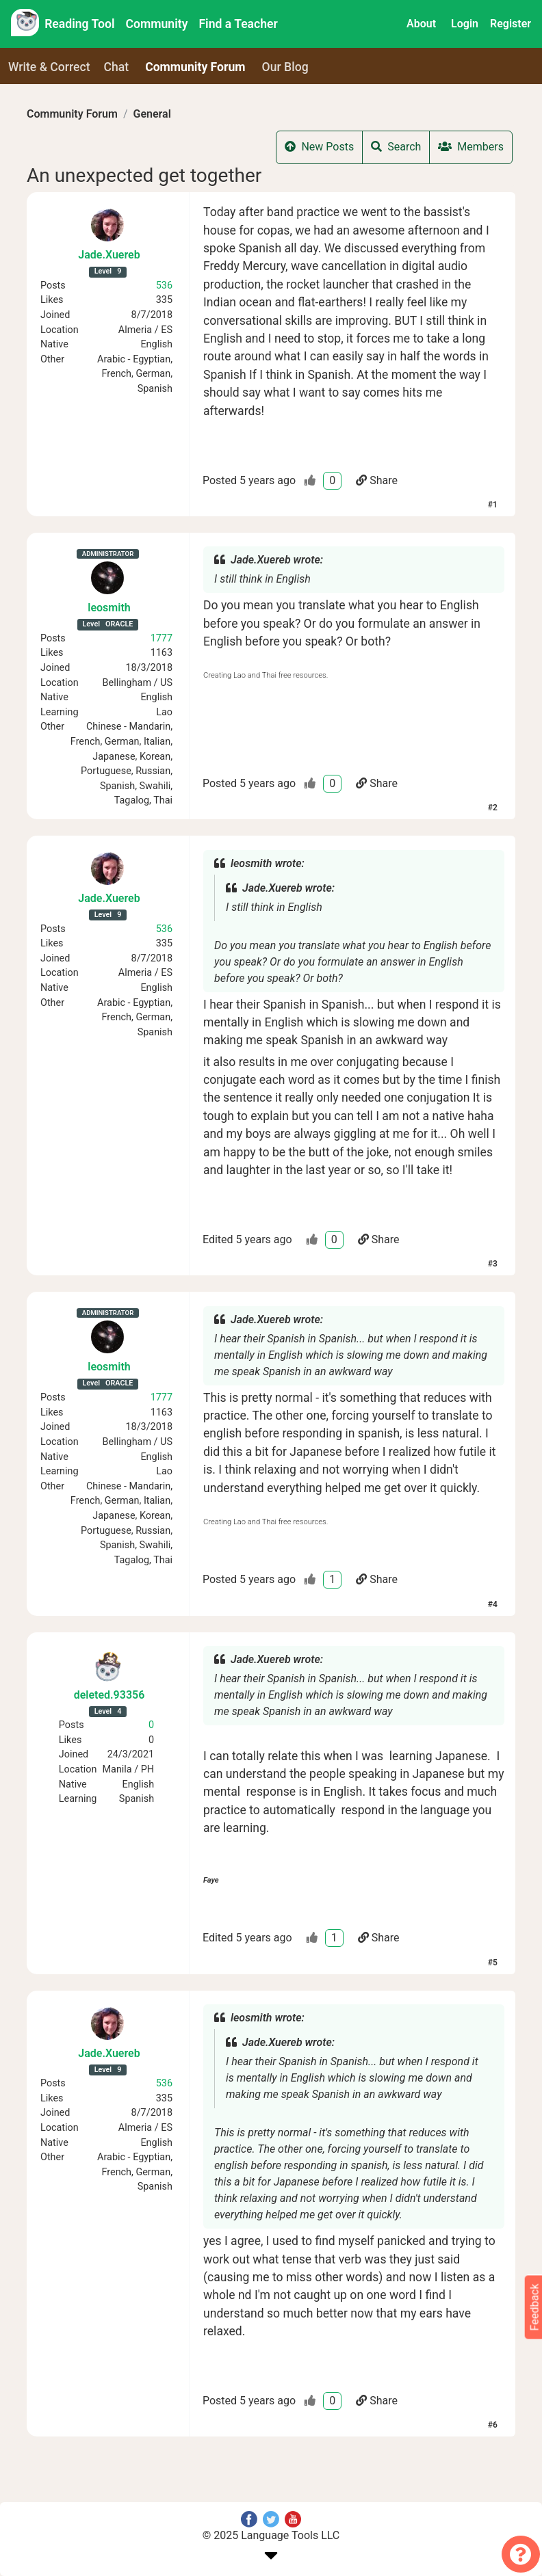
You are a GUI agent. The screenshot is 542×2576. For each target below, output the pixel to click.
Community (157, 24)
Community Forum (72, 113)
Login (464, 23)
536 (164, 285)
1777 (161, 638)
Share (377, 480)
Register (510, 23)
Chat (116, 67)
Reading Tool (79, 24)
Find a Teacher (237, 24)
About (421, 23)
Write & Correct (49, 67)
